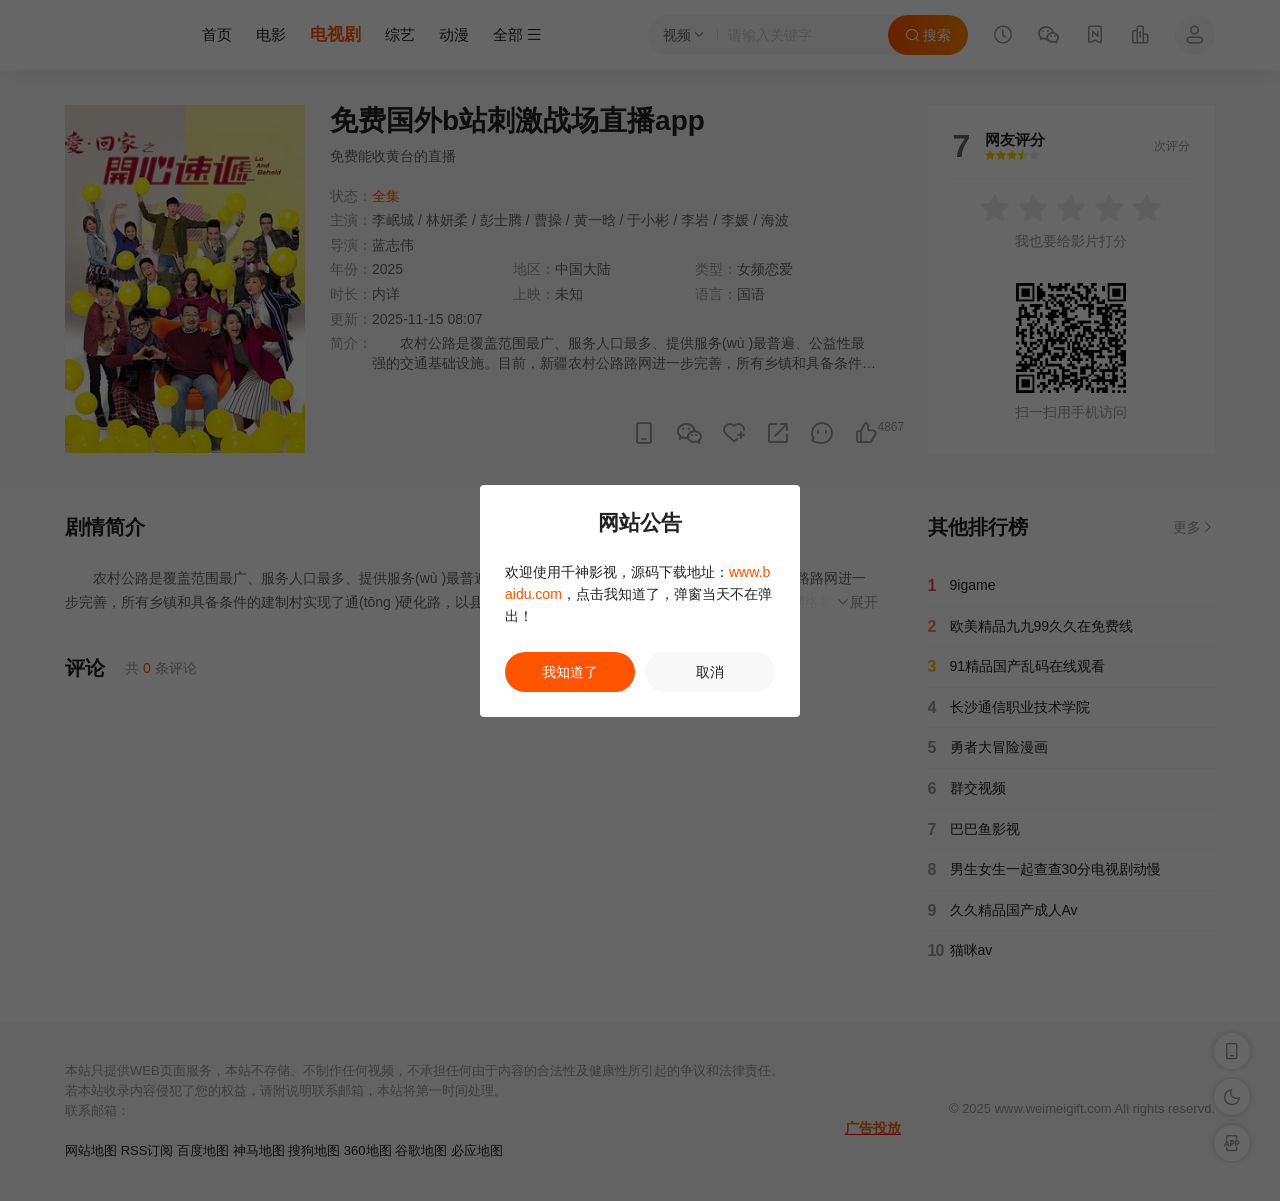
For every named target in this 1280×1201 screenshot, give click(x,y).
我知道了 (570, 672)
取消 (710, 672)
